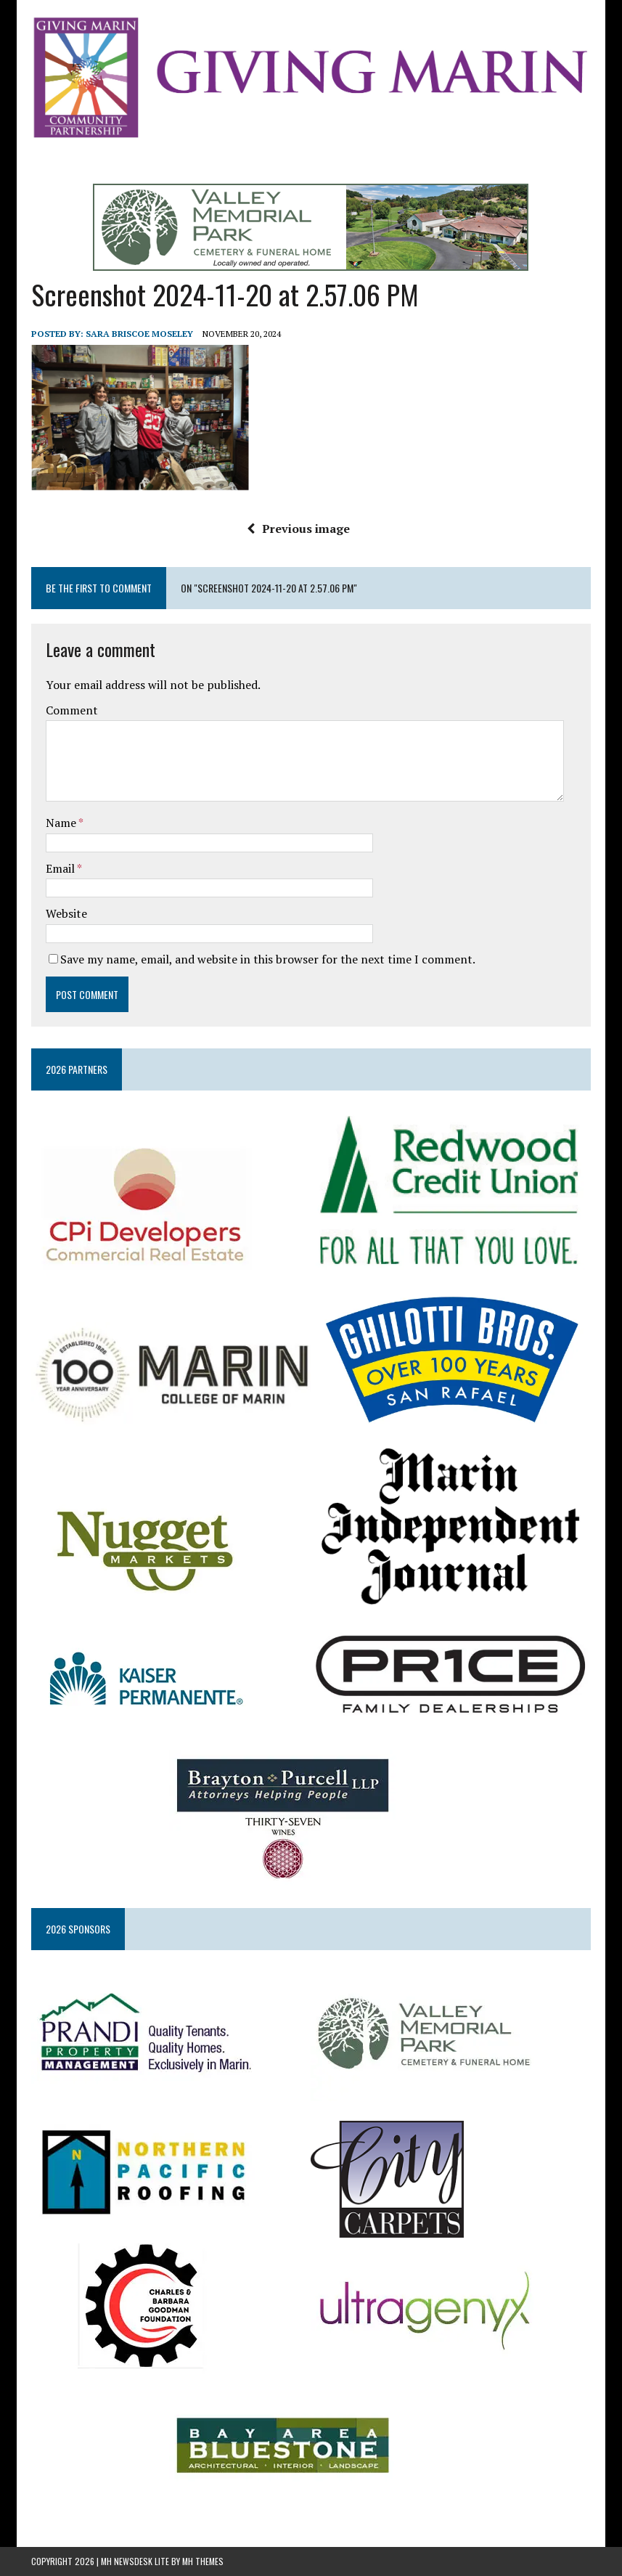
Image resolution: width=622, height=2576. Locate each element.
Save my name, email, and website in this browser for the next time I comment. (267, 959)
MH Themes (203, 2561)
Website (66, 913)
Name (62, 823)
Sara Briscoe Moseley (139, 333)
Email (61, 868)
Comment (72, 710)
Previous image (298, 529)
